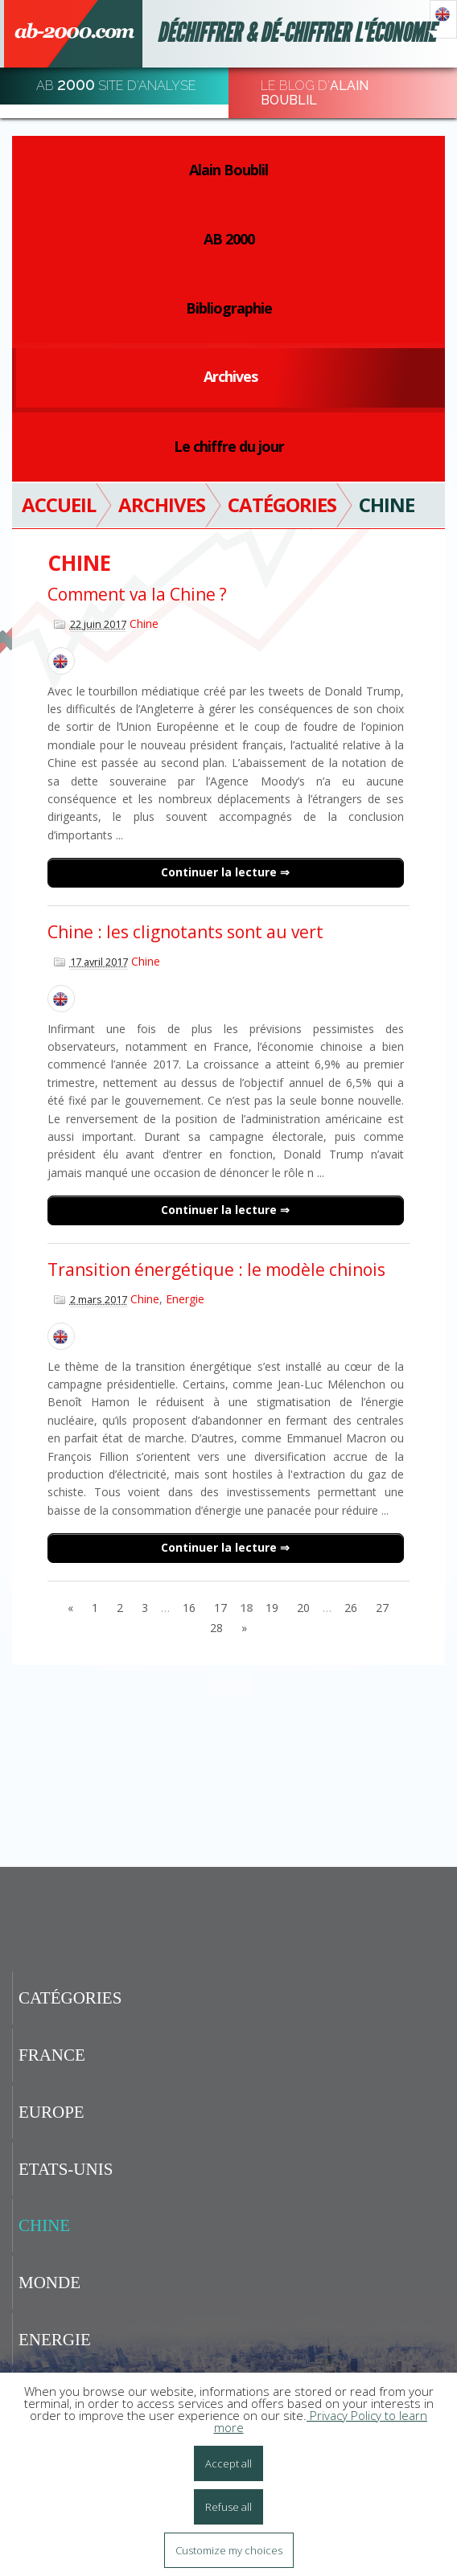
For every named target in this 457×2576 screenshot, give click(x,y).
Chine (144, 623)
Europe (51, 2112)
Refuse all (228, 2507)
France (52, 2055)
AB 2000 (229, 238)
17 (220, 1607)
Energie (185, 1298)
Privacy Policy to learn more (321, 2421)
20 (303, 1607)
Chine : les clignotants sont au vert (185, 932)
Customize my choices (228, 2550)
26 (350, 1607)
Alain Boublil (228, 169)
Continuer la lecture (220, 872)
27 (382, 1607)
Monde (49, 2282)
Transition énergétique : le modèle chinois (216, 1269)
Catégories (70, 1998)
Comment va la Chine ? (137, 594)
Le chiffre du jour (229, 446)
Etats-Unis (66, 2169)
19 (272, 1607)
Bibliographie (229, 308)
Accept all (228, 2463)
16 (189, 1607)
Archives (230, 376)
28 (216, 1627)
